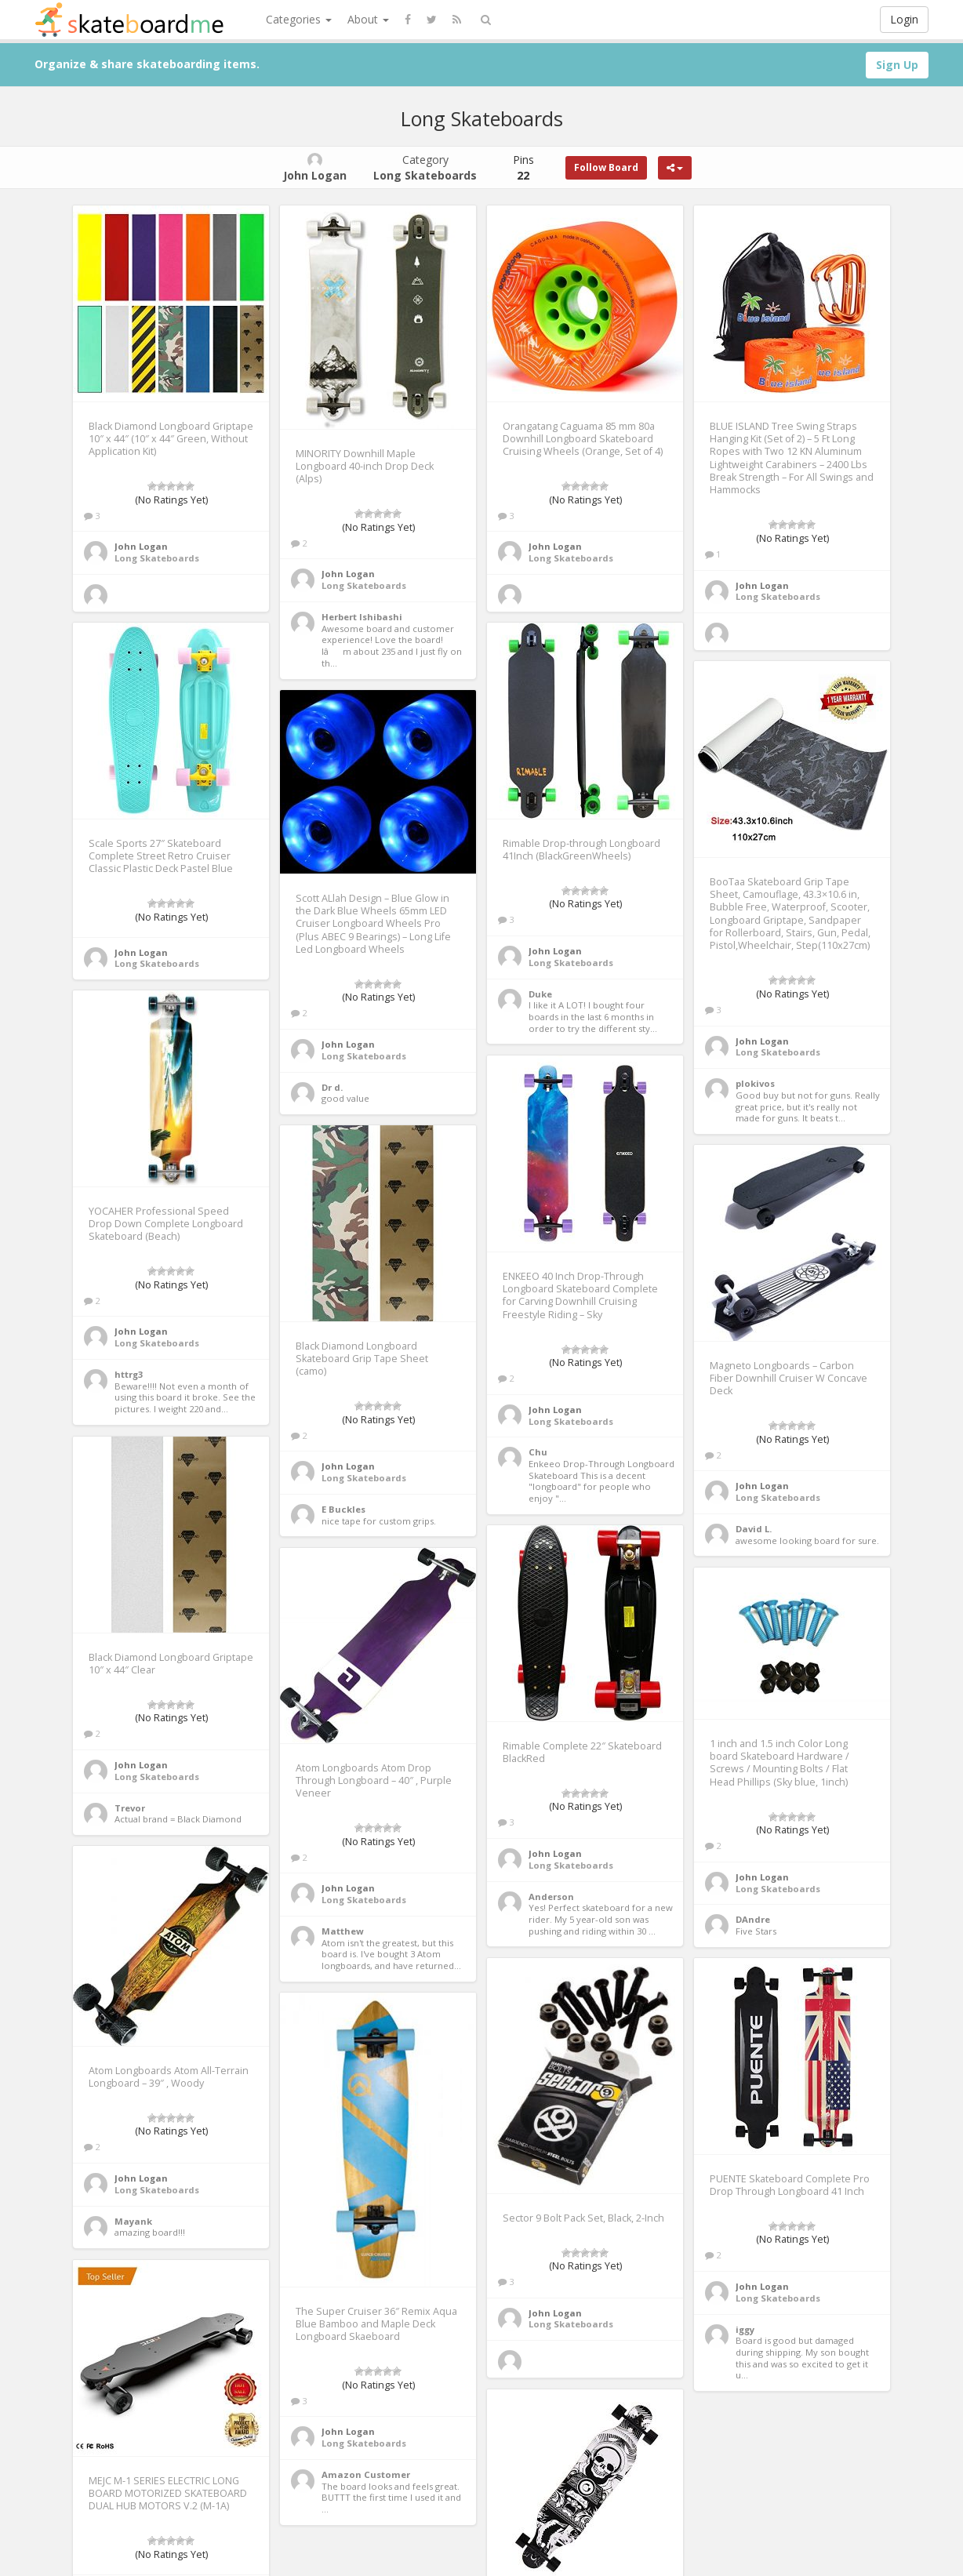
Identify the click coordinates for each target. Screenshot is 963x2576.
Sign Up (897, 64)
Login (904, 19)
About (368, 19)
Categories (299, 19)
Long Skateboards (156, 558)
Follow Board (606, 167)
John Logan (141, 546)
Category (425, 167)
